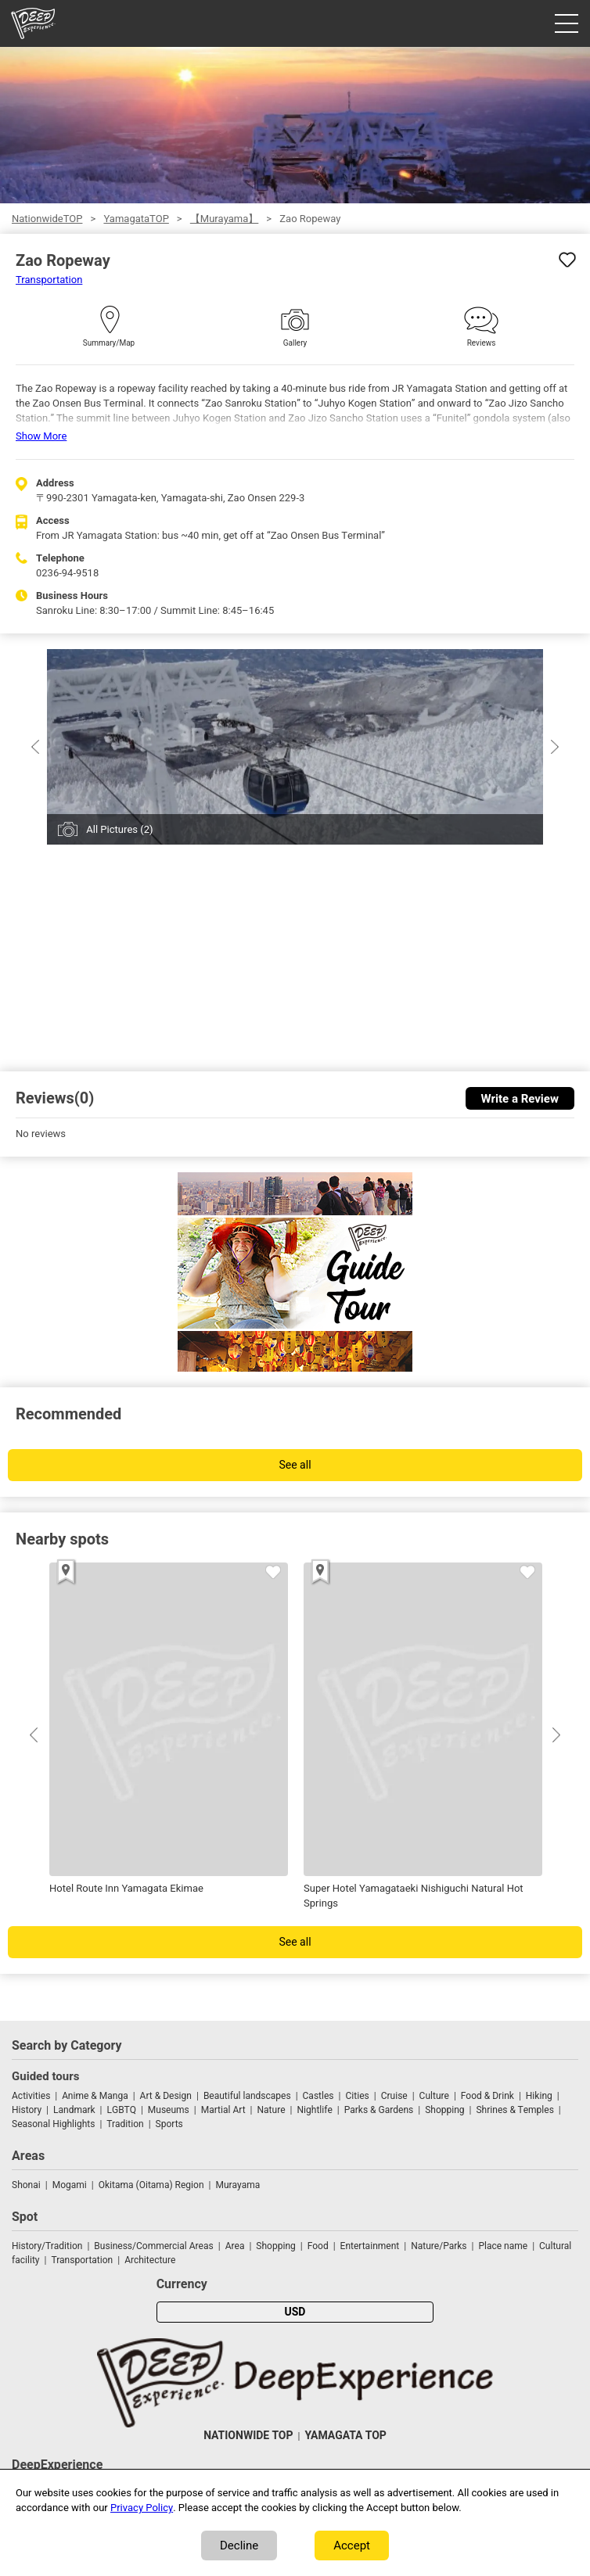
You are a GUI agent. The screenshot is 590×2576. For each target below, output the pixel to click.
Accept (351, 2545)
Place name (504, 2246)
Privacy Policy (141, 2507)
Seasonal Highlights (53, 2124)
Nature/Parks (438, 2246)
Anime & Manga (95, 2096)
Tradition (124, 2124)
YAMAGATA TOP (345, 2435)
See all (295, 1465)
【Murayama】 (224, 218)
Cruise (394, 2096)
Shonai (26, 2185)
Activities (31, 2096)
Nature (271, 2110)
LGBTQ (121, 2110)
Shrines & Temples (514, 2110)
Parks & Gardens (379, 2110)
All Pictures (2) (119, 829)
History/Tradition (47, 2246)
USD (295, 2312)
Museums (168, 2110)
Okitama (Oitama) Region (151, 2185)
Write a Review (520, 1098)
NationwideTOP (47, 218)
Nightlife (314, 2110)
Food (318, 2246)
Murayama (237, 2185)
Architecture (149, 2260)
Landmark (74, 2110)
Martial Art (223, 2110)
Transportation (49, 279)
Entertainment (370, 2246)
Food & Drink (487, 2096)
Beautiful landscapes (247, 2096)
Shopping (444, 2110)
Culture (434, 2096)
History (26, 2110)
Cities (357, 2096)
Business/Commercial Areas (153, 2246)
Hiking (539, 2096)
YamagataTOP (135, 218)
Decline (239, 2545)
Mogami (69, 2185)
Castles (318, 2096)
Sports (169, 2124)
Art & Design (166, 2096)
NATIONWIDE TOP (248, 2435)
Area (235, 2246)
